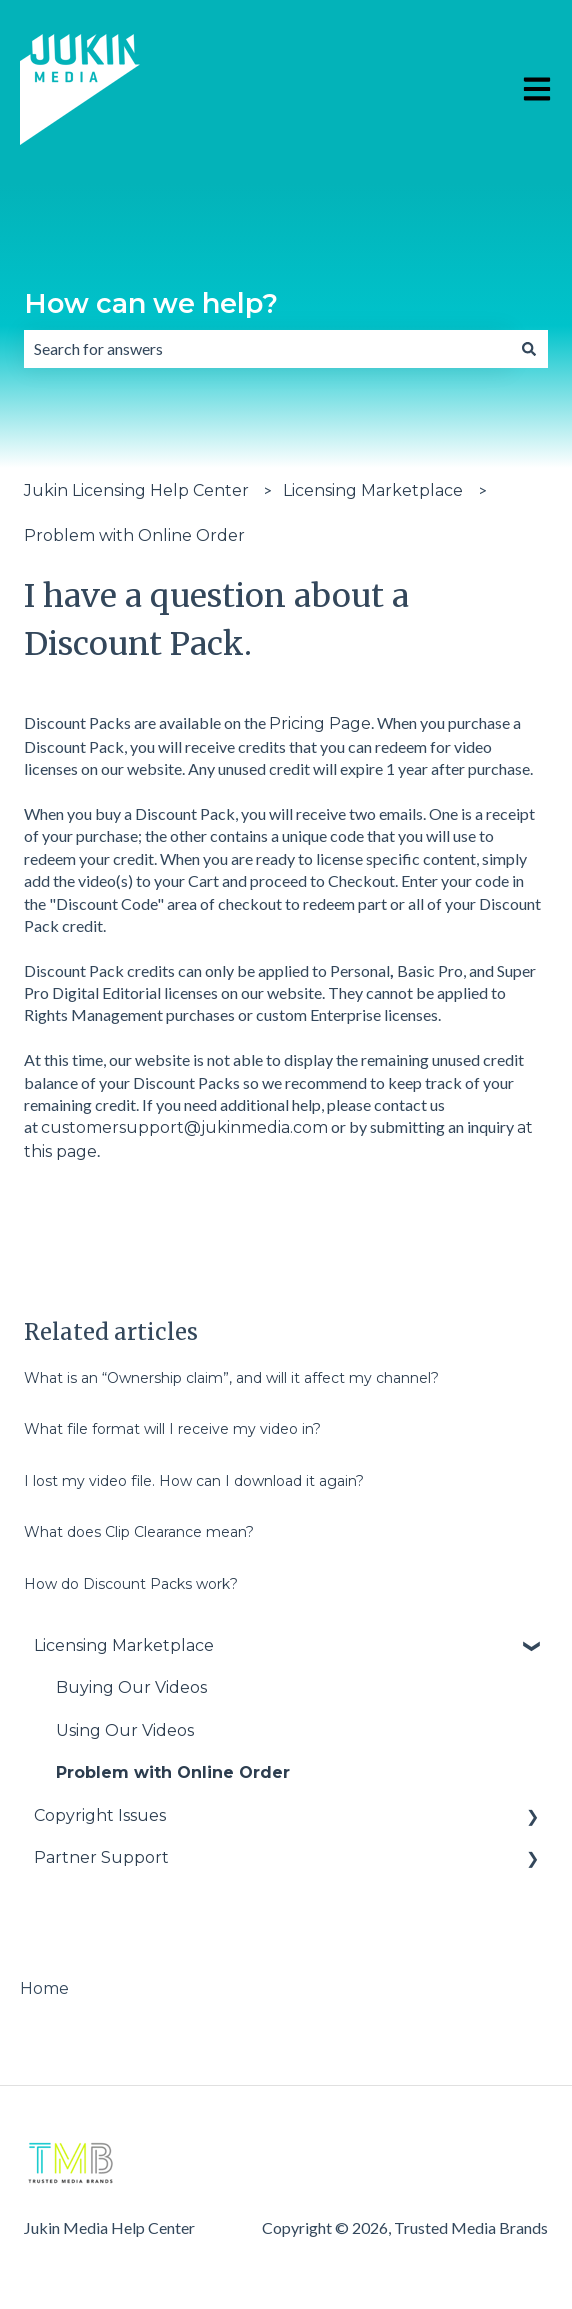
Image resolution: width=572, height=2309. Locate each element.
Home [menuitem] (44, 1988)
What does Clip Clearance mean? (139, 1532)
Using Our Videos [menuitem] (125, 1730)
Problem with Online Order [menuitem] (173, 1772)
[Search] (529, 349)
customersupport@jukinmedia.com (184, 1127)
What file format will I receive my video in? (172, 1429)
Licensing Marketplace (373, 490)
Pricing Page (320, 723)
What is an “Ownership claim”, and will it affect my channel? (231, 1378)
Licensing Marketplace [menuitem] (124, 1645)
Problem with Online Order (134, 535)
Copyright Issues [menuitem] (100, 1815)
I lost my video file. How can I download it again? (194, 1481)
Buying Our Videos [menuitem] (131, 1687)
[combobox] (267, 349)
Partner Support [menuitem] (101, 1857)
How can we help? (151, 303)
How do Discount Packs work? (131, 1584)
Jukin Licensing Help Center (136, 490)
